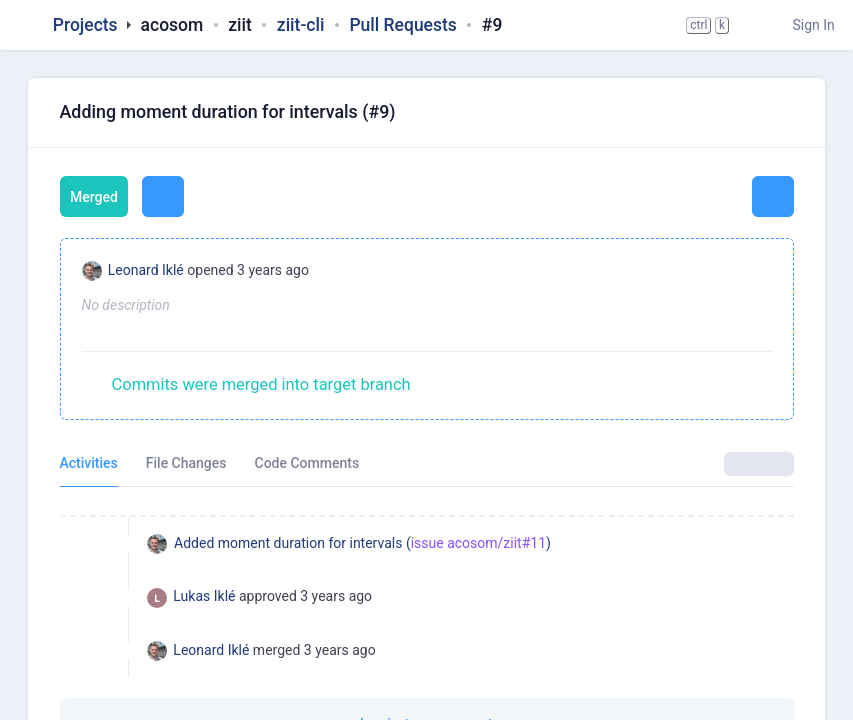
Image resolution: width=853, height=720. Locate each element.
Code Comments (307, 463)
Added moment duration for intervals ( (292, 543)
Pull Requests (402, 25)
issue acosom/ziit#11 (478, 543)
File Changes (186, 463)
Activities (89, 463)
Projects (85, 25)
